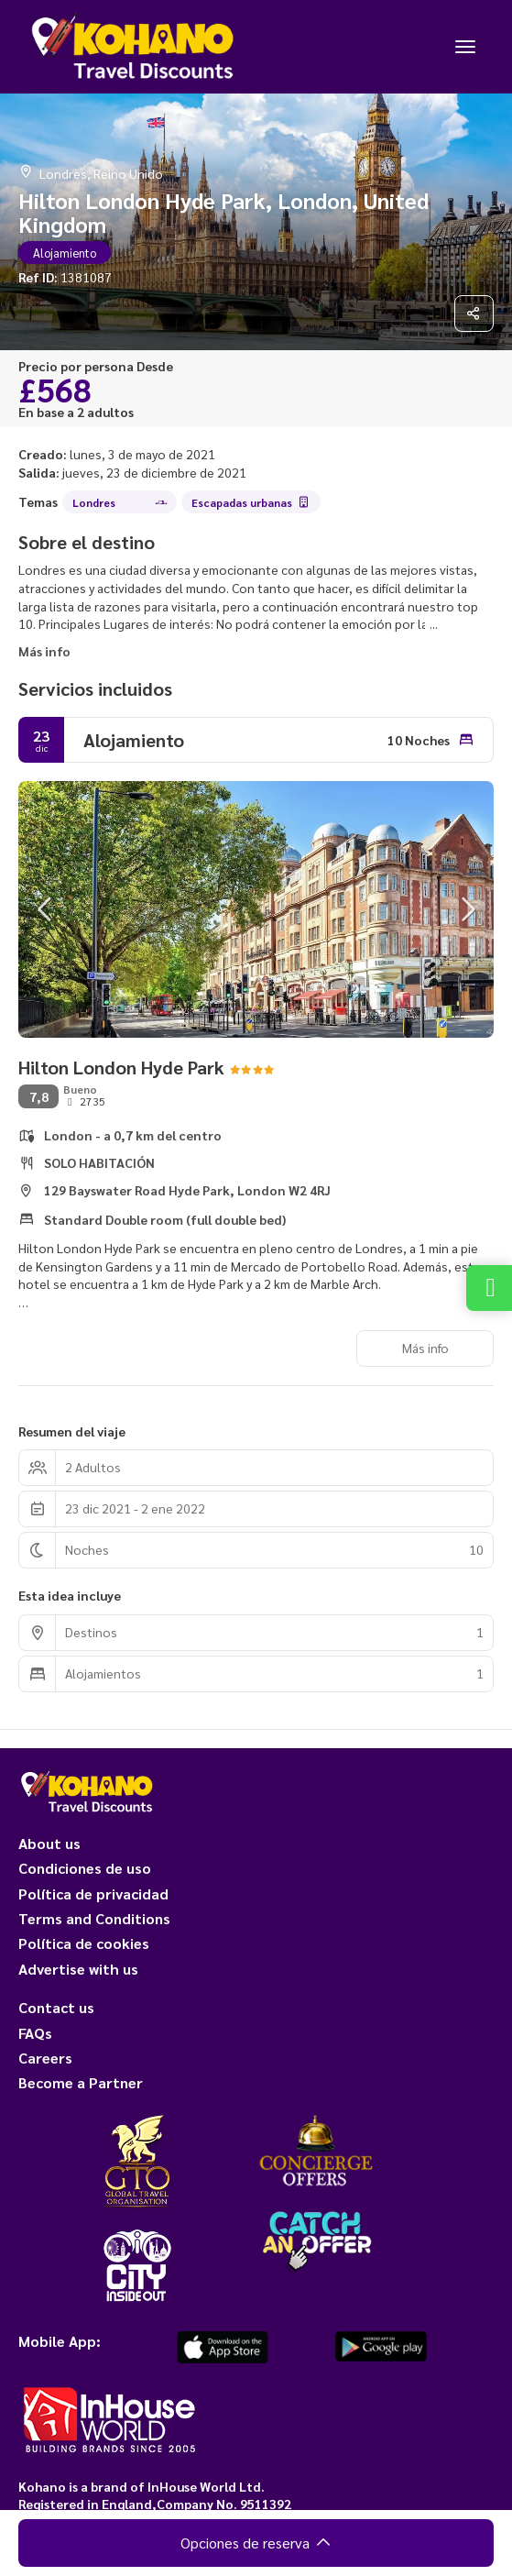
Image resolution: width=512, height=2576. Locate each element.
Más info (44, 651)
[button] (45, 909)
